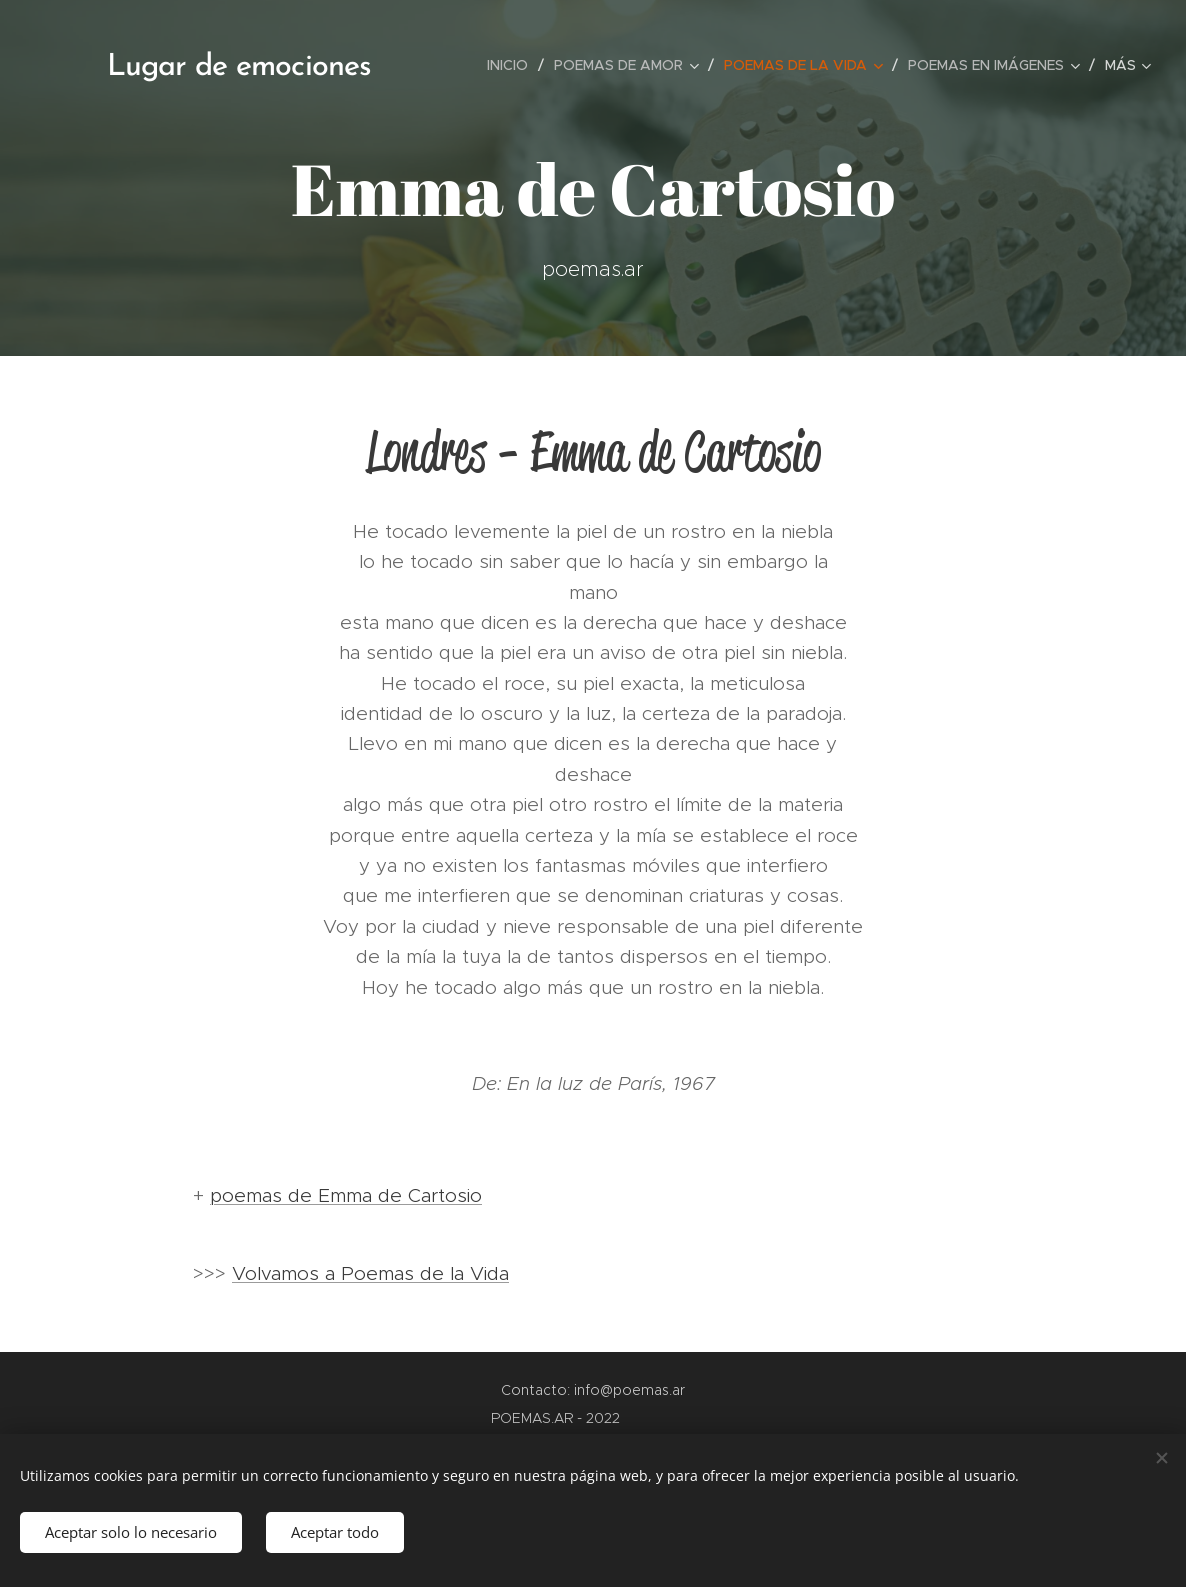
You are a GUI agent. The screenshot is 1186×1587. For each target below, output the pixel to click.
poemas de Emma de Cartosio (346, 1195)
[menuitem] (513, 65)
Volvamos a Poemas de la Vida (370, 1273)
